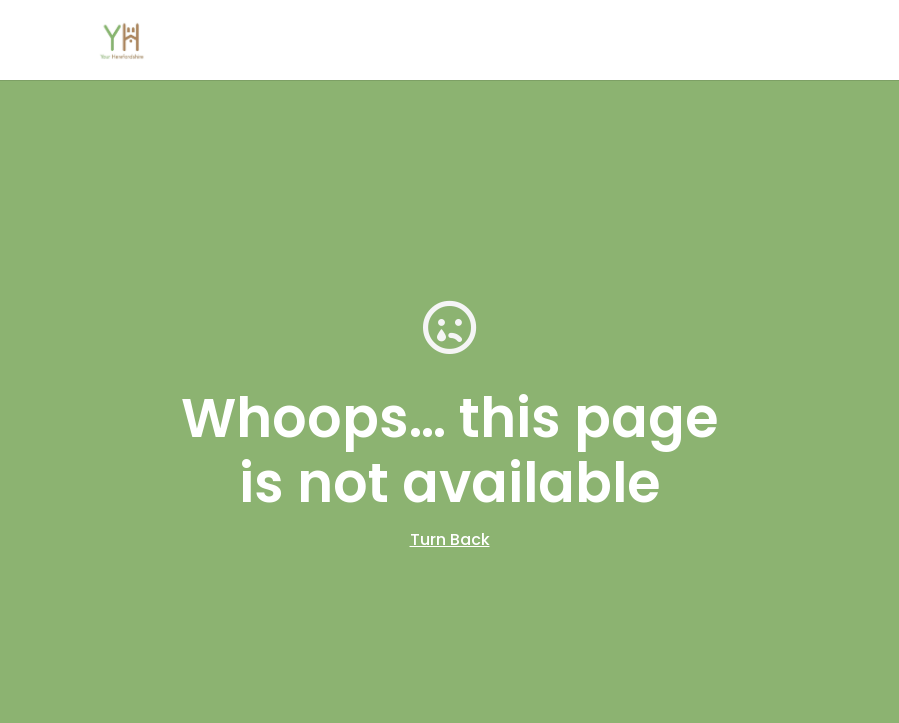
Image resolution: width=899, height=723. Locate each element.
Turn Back (450, 539)
